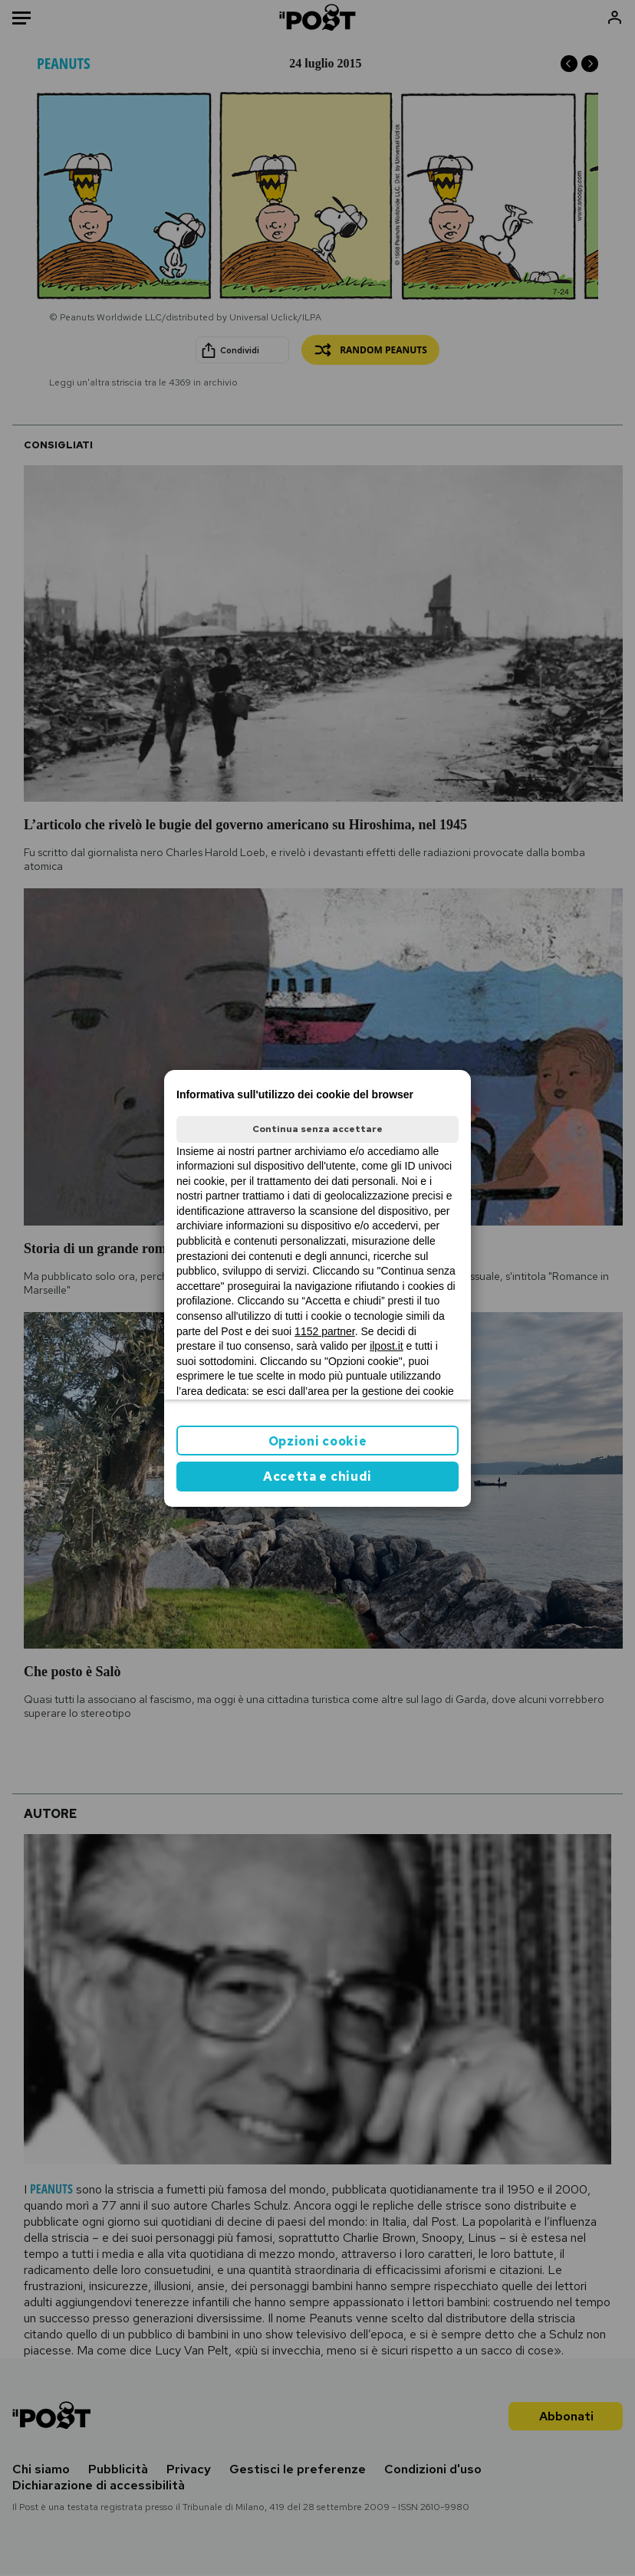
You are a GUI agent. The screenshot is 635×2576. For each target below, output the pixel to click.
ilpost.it (386, 1346)
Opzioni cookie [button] (317, 1441)
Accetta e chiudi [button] (317, 1476)
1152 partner (324, 1331)
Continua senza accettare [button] (317, 1129)
